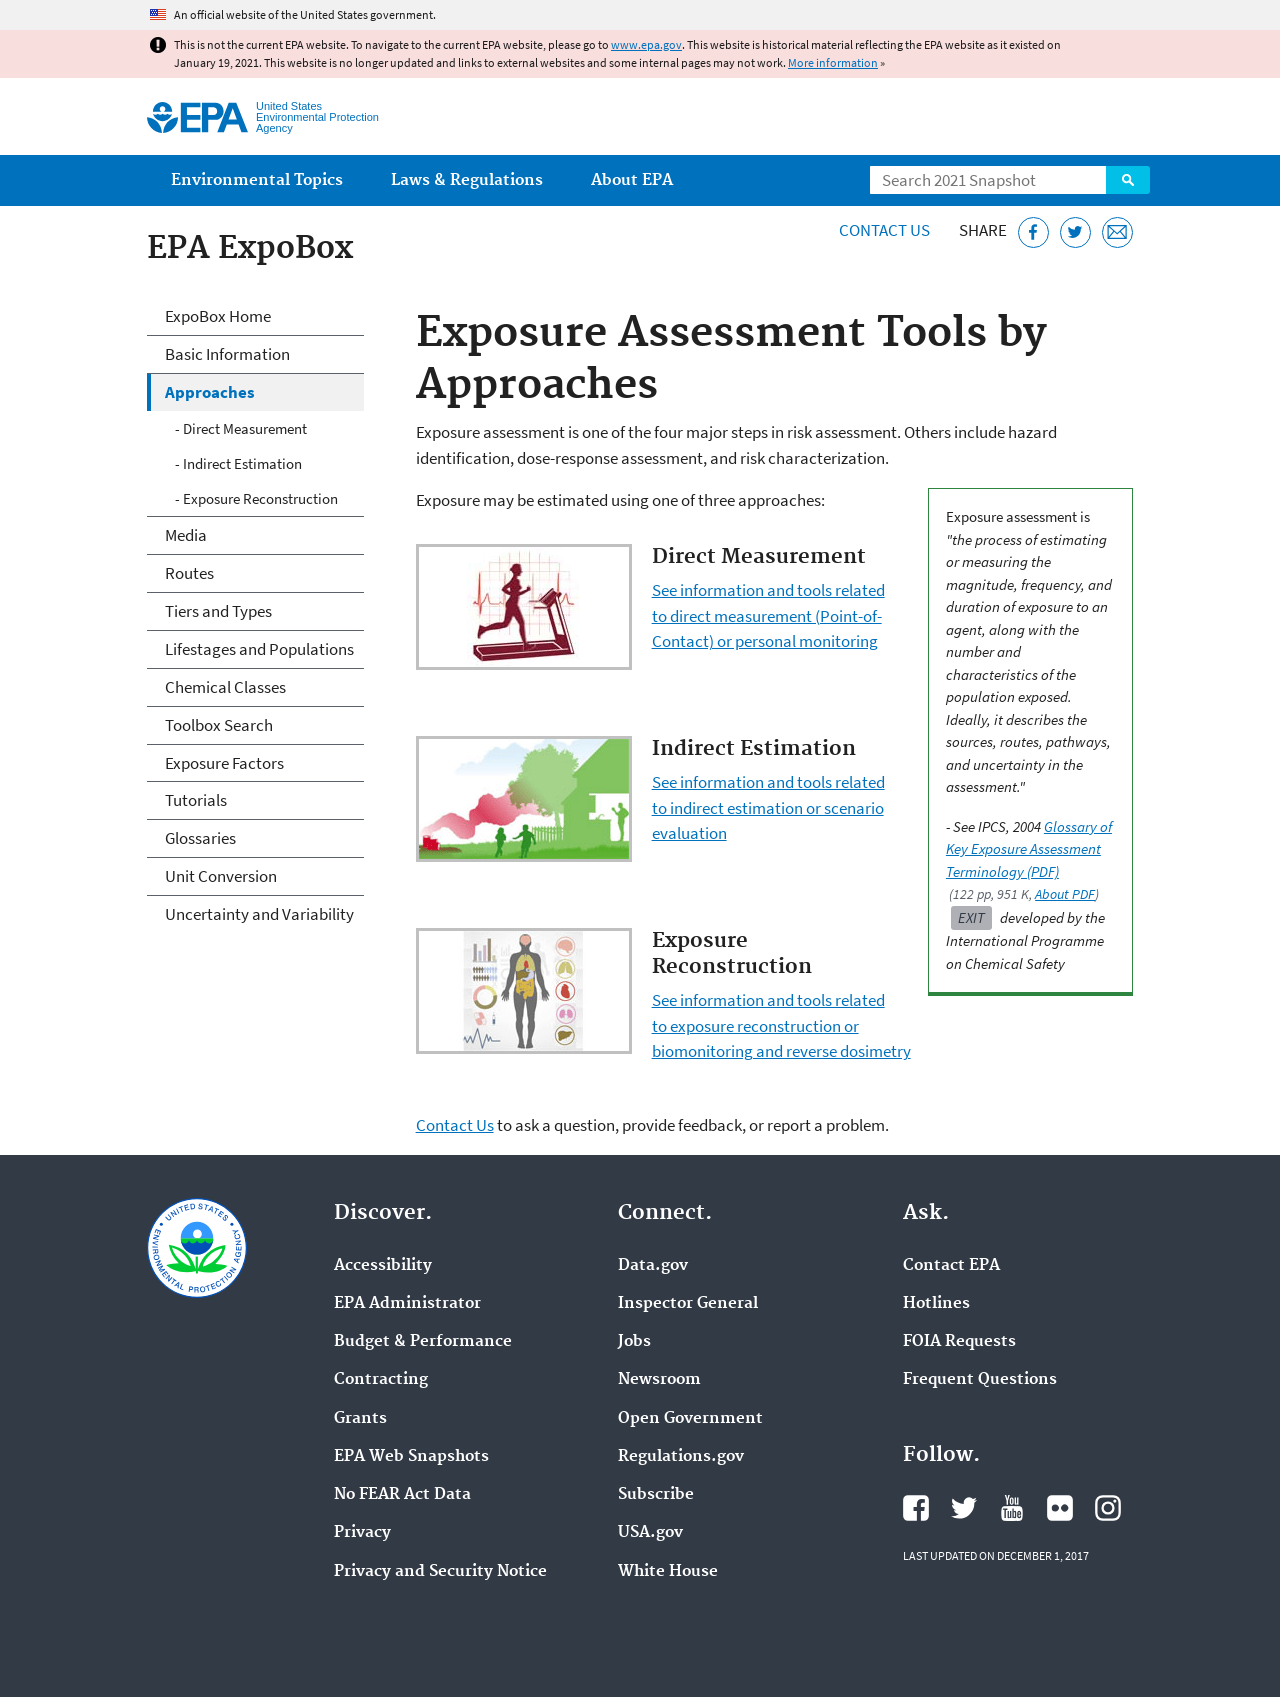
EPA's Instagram (1108, 1508)
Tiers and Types (218, 611)
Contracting (381, 1380)
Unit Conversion (221, 876)
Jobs (634, 1342)
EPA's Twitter (964, 1508)
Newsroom (659, 1380)
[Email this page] (1117, 232)
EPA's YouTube (1012, 1508)
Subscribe (656, 1495)
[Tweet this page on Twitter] (1075, 232)
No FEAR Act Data (402, 1495)
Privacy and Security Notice (440, 1572)
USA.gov (650, 1533)
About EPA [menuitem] (632, 180)
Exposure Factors (224, 763)
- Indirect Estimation (238, 463)
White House (668, 1572)
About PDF (1065, 894)
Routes (189, 573)
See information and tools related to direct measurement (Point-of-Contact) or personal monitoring (768, 615)
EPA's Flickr (1060, 1508)
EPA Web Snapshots (411, 1457)
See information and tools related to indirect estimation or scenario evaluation (768, 807)
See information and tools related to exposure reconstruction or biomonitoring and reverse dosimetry (781, 1025)
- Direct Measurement (241, 428)
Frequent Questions (980, 1380)
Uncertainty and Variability (259, 914)
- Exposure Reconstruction (256, 498)
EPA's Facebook (916, 1508)
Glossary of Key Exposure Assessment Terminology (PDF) (1029, 849)
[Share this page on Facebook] (1033, 232)
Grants (360, 1419)
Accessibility (383, 1266)
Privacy (362, 1533)
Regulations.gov (681, 1457)
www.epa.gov (646, 44)
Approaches (210, 392)
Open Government (690, 1419)
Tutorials (196, 800)
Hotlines (936, 1304)
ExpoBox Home (218, 316)
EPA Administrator (407, 1304)
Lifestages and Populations (259, 649)
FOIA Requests (959, 1342)
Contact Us (884, 230)
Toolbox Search (219, 725)
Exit (971, 917)
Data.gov (653, 1266)
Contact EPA (951, 1266)
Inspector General (688, 1304)
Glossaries (200, 838)
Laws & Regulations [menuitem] (467, 180)
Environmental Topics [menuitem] (257, 180)
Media (186, 535)
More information (833, 62)
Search (1128, 180)
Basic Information (227, 354)
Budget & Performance (423, 1342)
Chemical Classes (225, 687)
